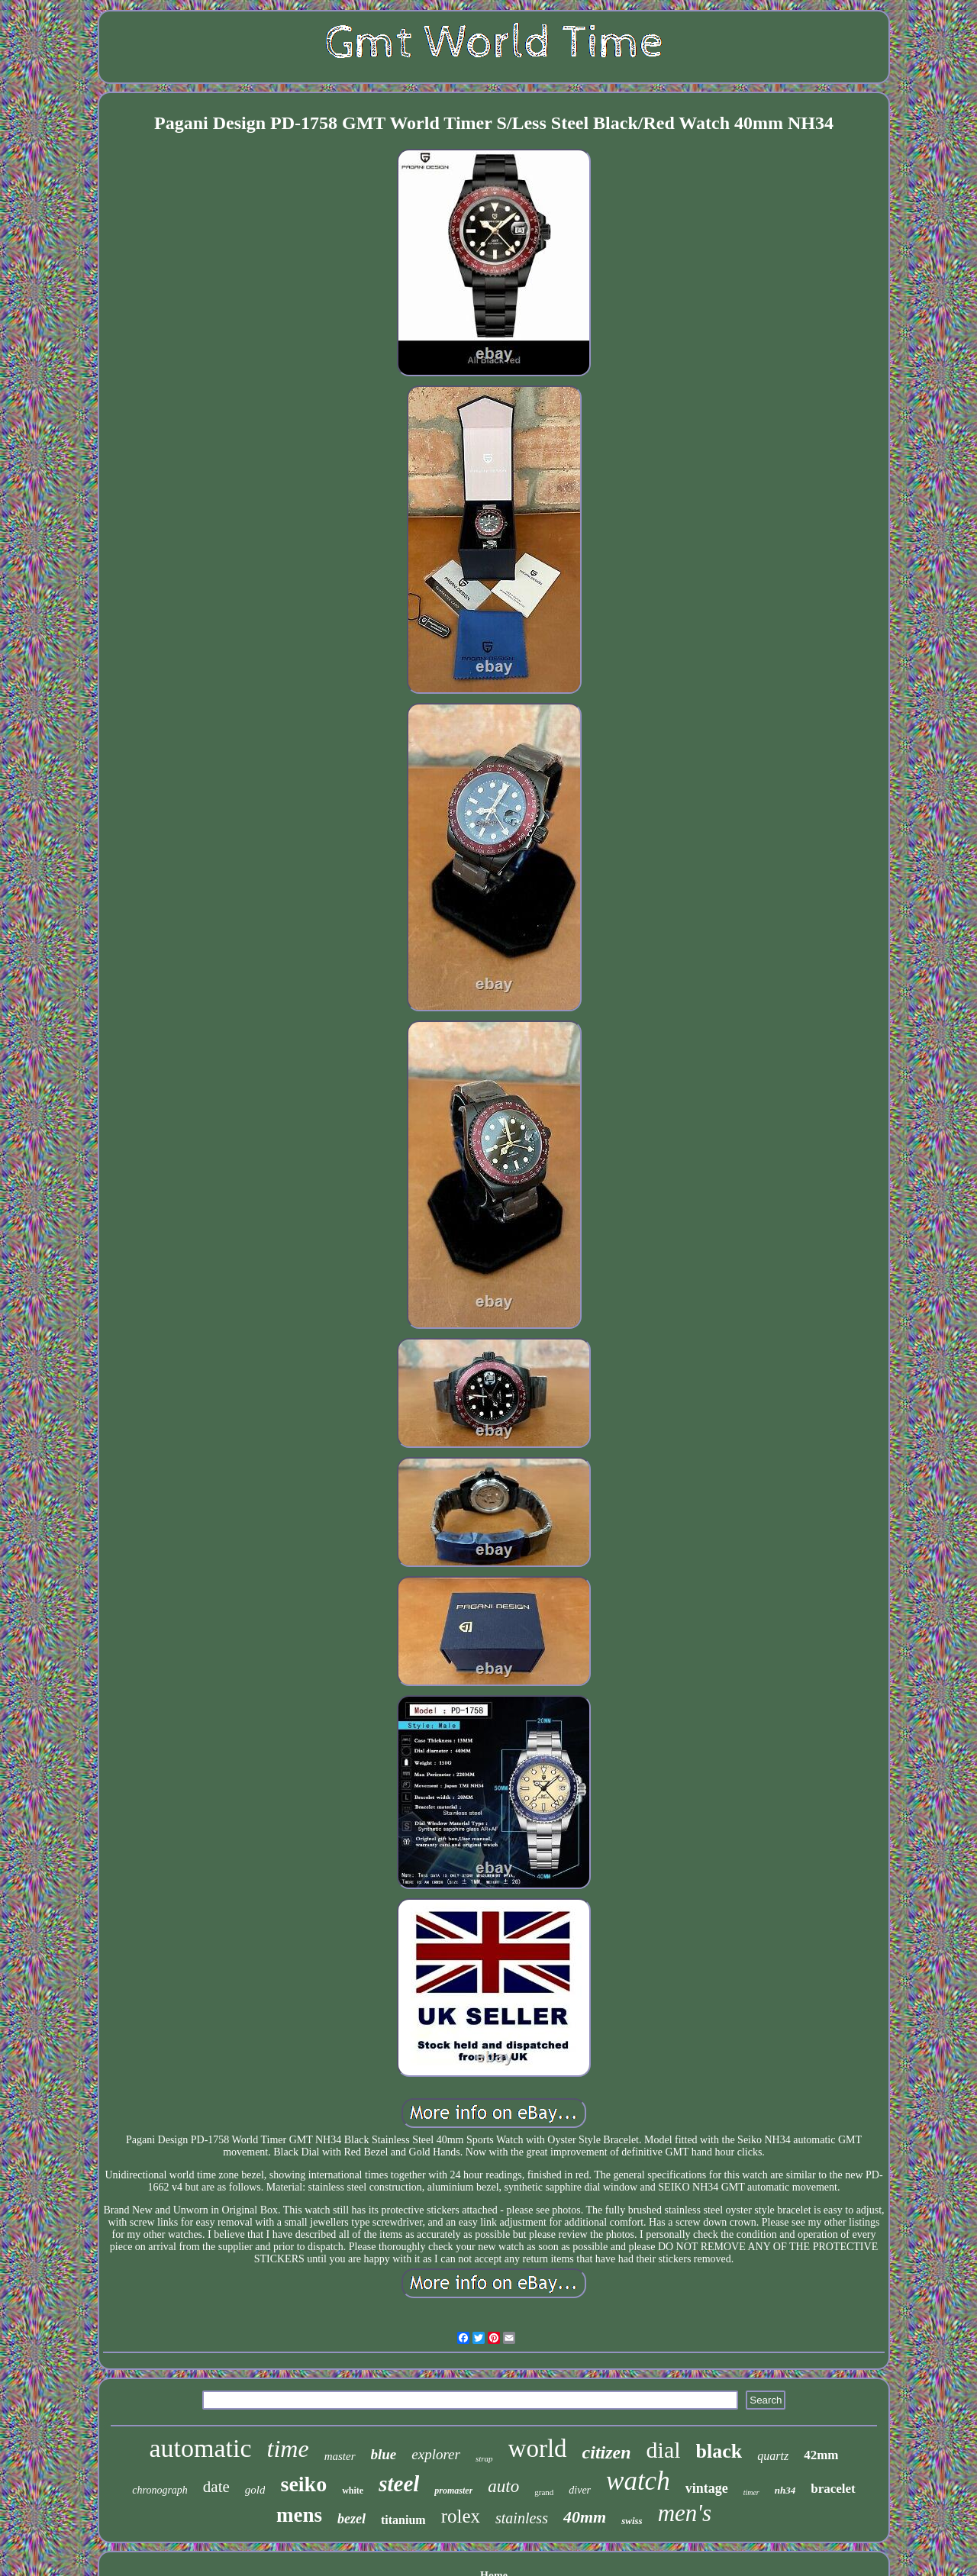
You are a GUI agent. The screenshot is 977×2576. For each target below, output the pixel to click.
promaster (453, 2490)
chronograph (160, 2490)
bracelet (833, 2488)
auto (503, 2486)
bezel (351, 2518)
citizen (606, 2452)
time (288, 2448)
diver (580, 2490)
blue (384, 2454)
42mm (821, 2455)
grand (543, 2492)
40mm (584, 2516)
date (216, 2487)
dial (663, 2449)
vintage (706, 2488)
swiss (631, 2520)
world (537, 2448)
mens (299, 2514)
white (352, 2490)
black (719, 2451)
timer (751, 2492)
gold (255, 2490)
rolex (460, 2516)
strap (484, 2458)
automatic (201, 2448)
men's (684, 2513)
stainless (521, 2518)
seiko (303, 2484)
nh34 (785, 2490)
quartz (772, 2455)
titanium (403, 2519)
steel (399, 2483)
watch (638, 2481)
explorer (435, 2454)
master (340, 2456)
